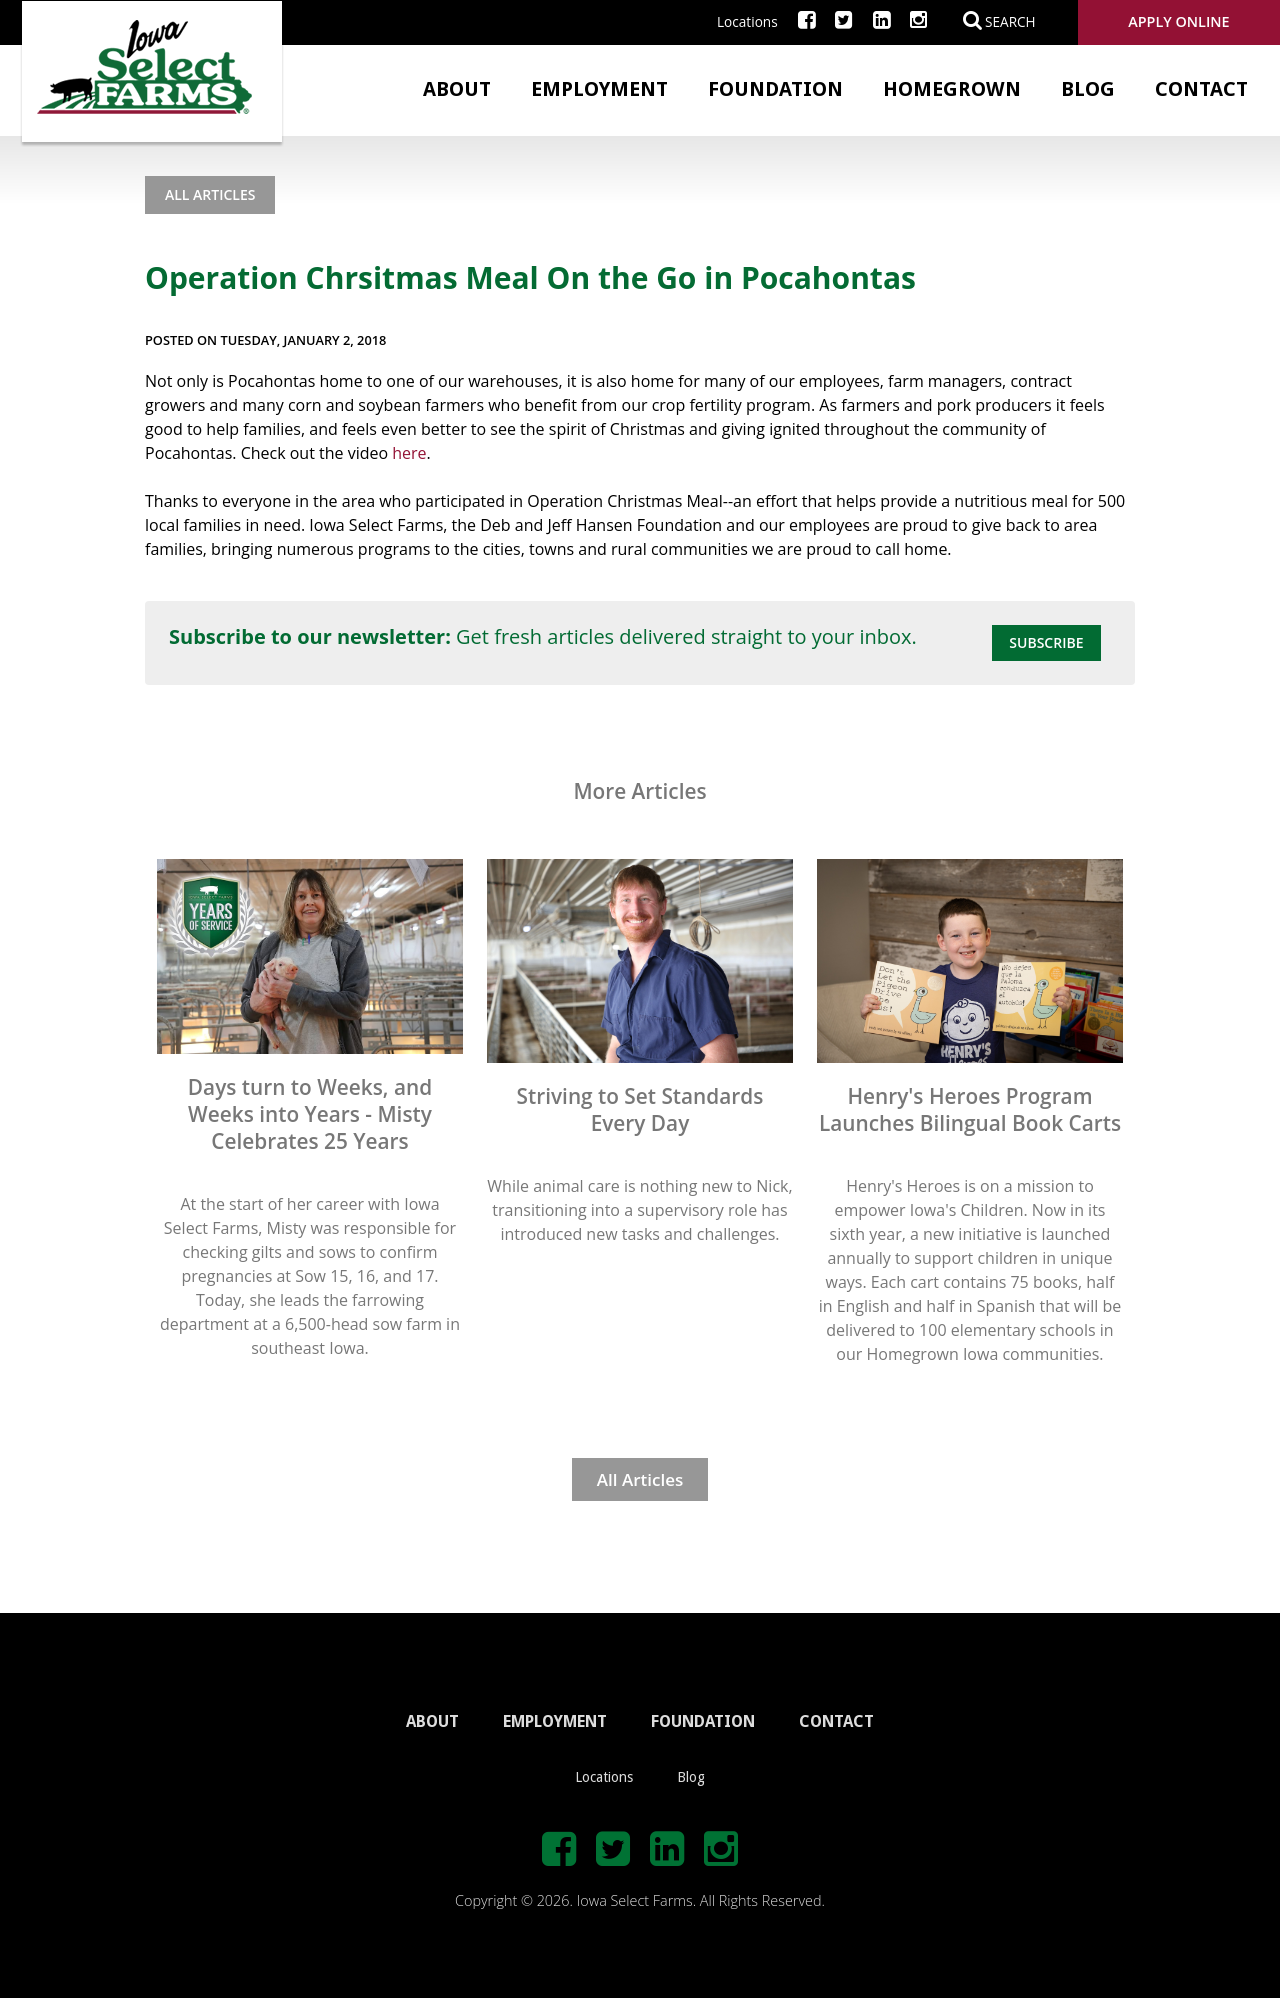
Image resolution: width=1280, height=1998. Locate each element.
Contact (1201, 89)
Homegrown (952, 89)
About (457, 89)
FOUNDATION (703, 1721)
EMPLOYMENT (555, 1721)
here (409, 453)
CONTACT (836, 1721)
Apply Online (1178, 21)
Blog (1088, 89)
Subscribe (1046, 642)
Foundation (775, 89)
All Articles (210, 194)
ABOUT (432, 1721)
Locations (747, 21)
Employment (599, 89)
